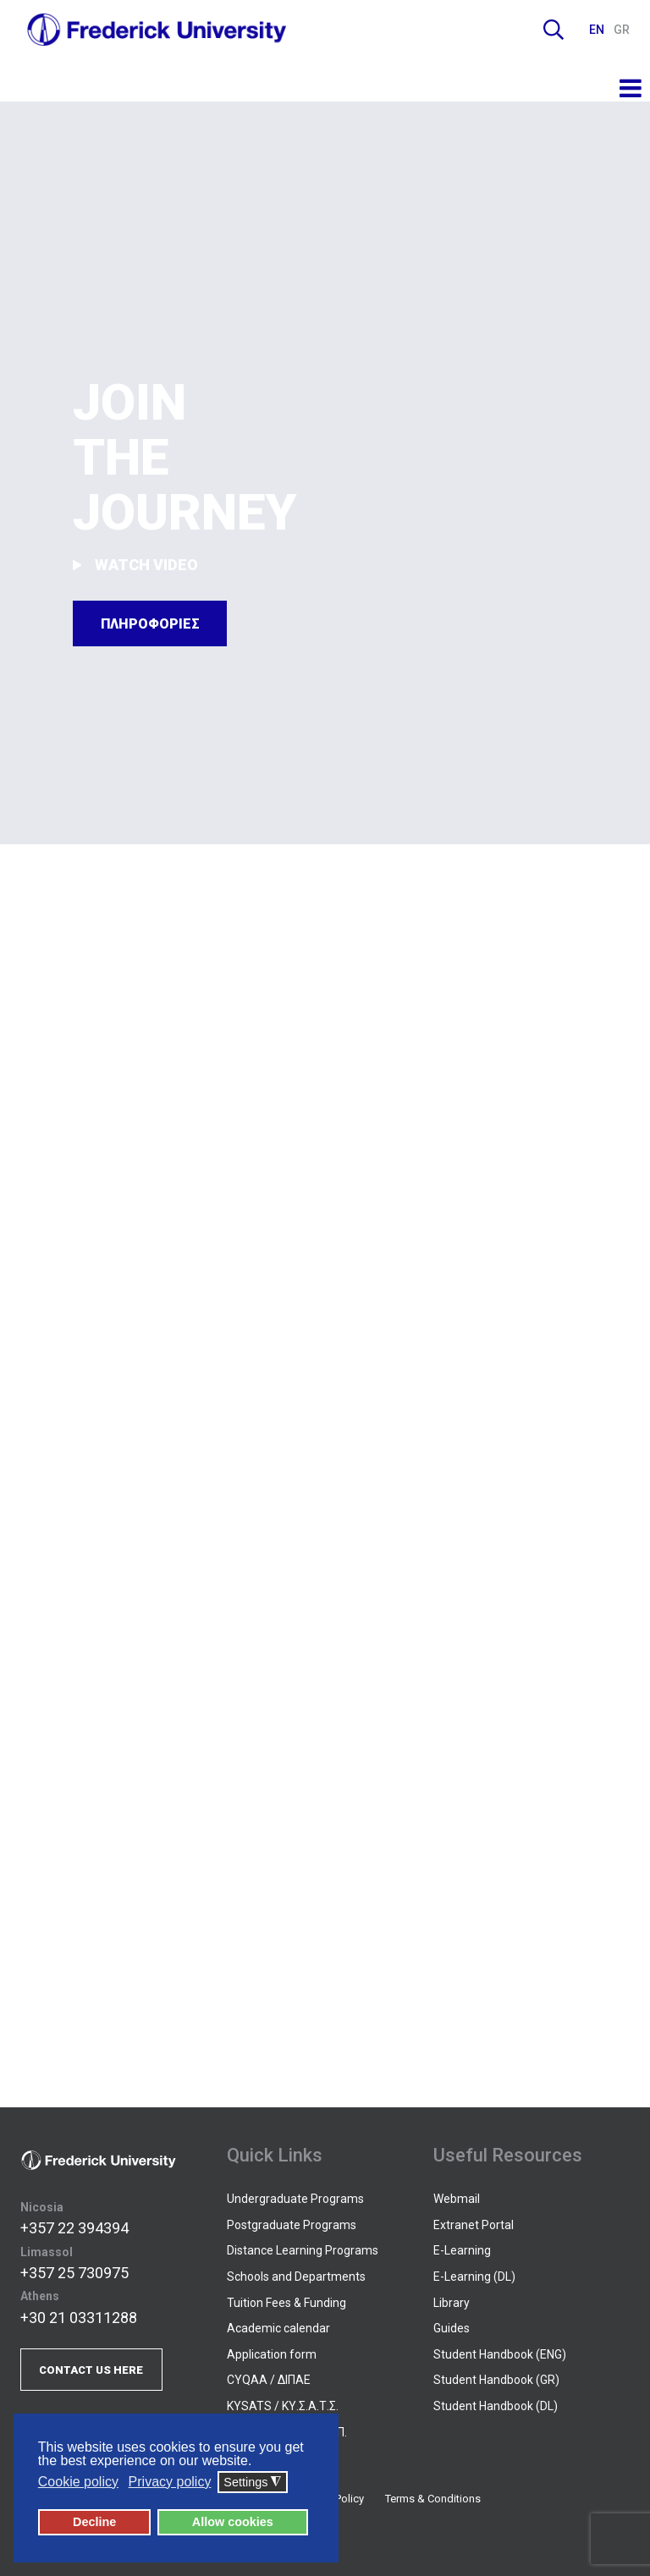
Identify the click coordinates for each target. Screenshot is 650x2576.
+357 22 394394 (74, 2228)
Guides (451, 2328)
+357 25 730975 (74, 2273)
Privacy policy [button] (170, 2481)
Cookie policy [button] (78, 2481)
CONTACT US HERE (91, 2370)
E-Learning (462, 2250)
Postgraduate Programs (291, 2225)
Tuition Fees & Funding (286, 2303)
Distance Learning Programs (302, 2250)
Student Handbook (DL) (495, 2406)
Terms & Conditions (433, 2498)
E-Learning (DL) (474, 2276)
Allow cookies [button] (232, 2522)
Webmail (456, 2198)
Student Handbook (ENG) (499, 2354)
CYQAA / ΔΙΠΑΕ (269, 2380)
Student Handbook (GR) (496, 2380)
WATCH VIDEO (136, 565)
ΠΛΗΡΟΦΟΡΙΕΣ (150, 624)
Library (451, 2303)
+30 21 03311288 (78, 2317)
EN (598, 29)
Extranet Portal (473, 2225)
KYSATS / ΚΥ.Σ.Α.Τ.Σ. (283, 2406)
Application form (272, 2354)
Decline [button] (94, 2522)
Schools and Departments (296, 2276)
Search (553, 29)
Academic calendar (278, 2328)
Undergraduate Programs (295, 2198)
